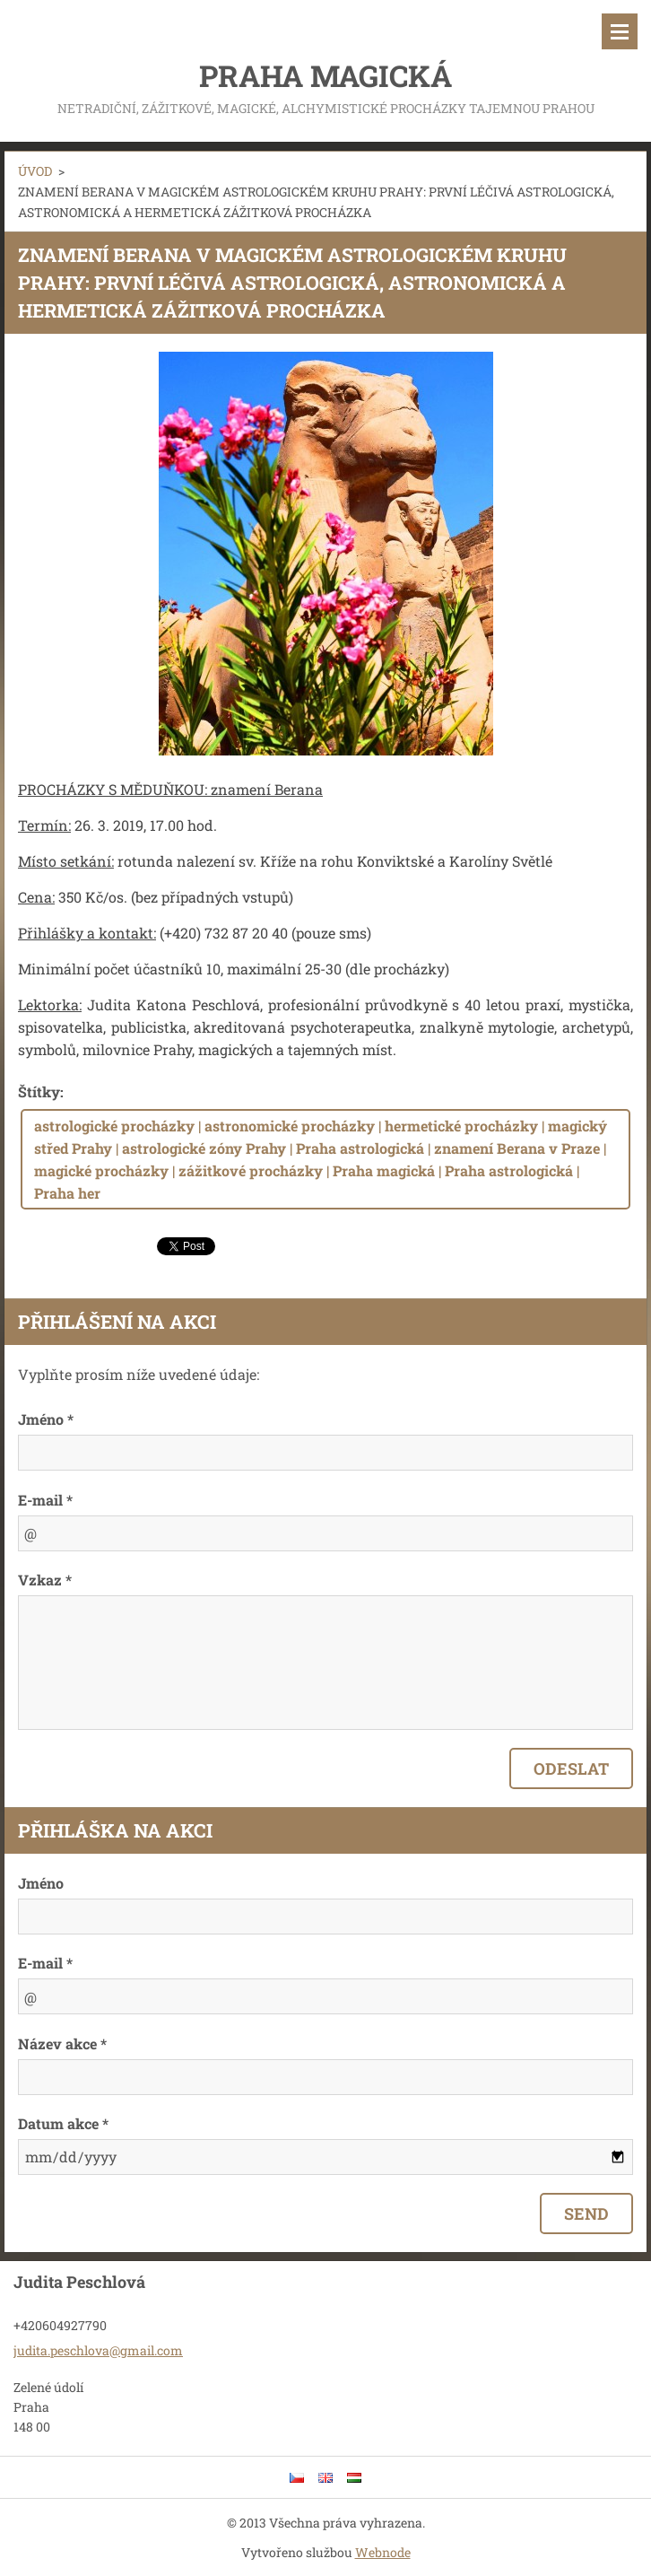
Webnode (383, 2552)
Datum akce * (63, 2123)
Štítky (39, 1091)
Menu (620, 31)
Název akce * (62, 2043)
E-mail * (45, 1499)
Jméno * (46, 1419)
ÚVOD (35, 170)
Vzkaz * (45, 1579)
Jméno (41, 1882)
